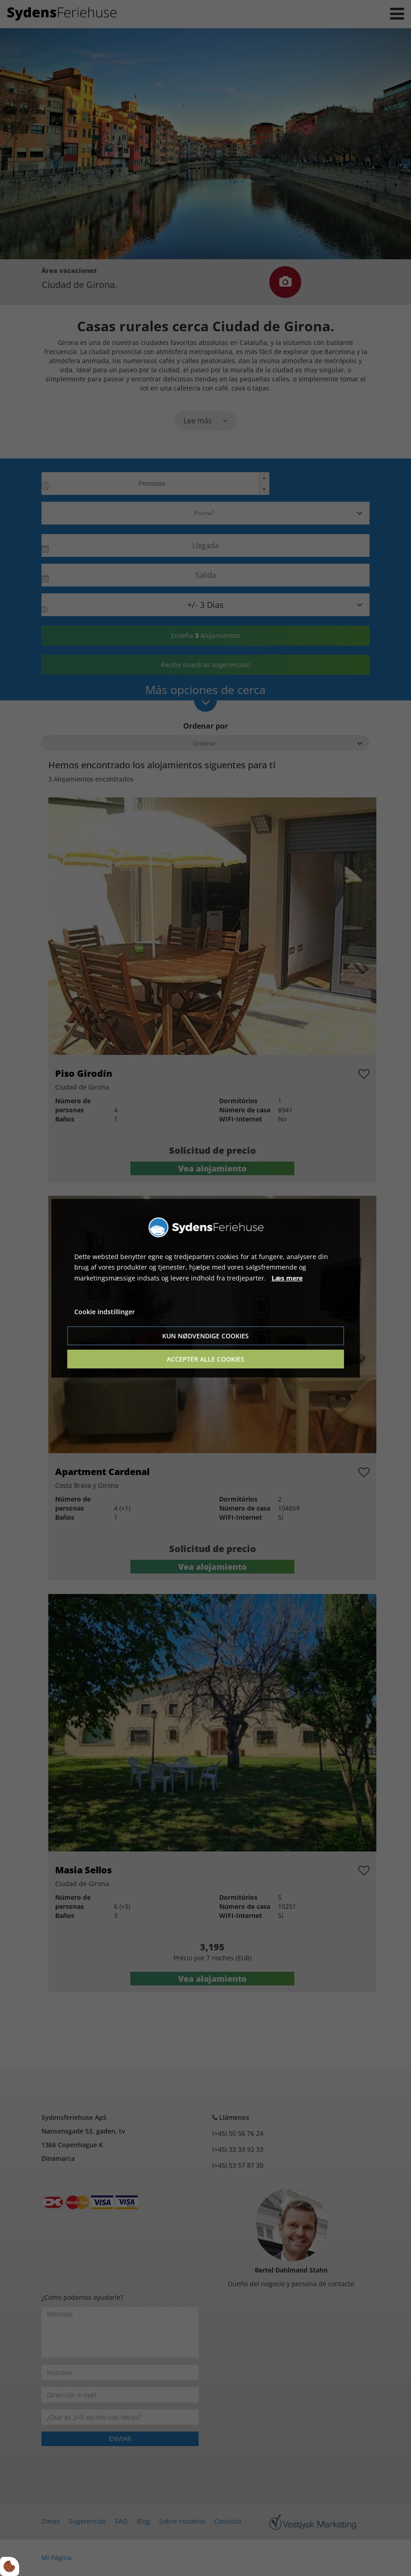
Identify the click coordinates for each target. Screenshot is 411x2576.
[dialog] (205, 1287)
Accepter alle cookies (205, 1359)
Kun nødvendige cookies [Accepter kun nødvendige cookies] (205, 1336)
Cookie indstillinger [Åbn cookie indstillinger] (104, 1311)
